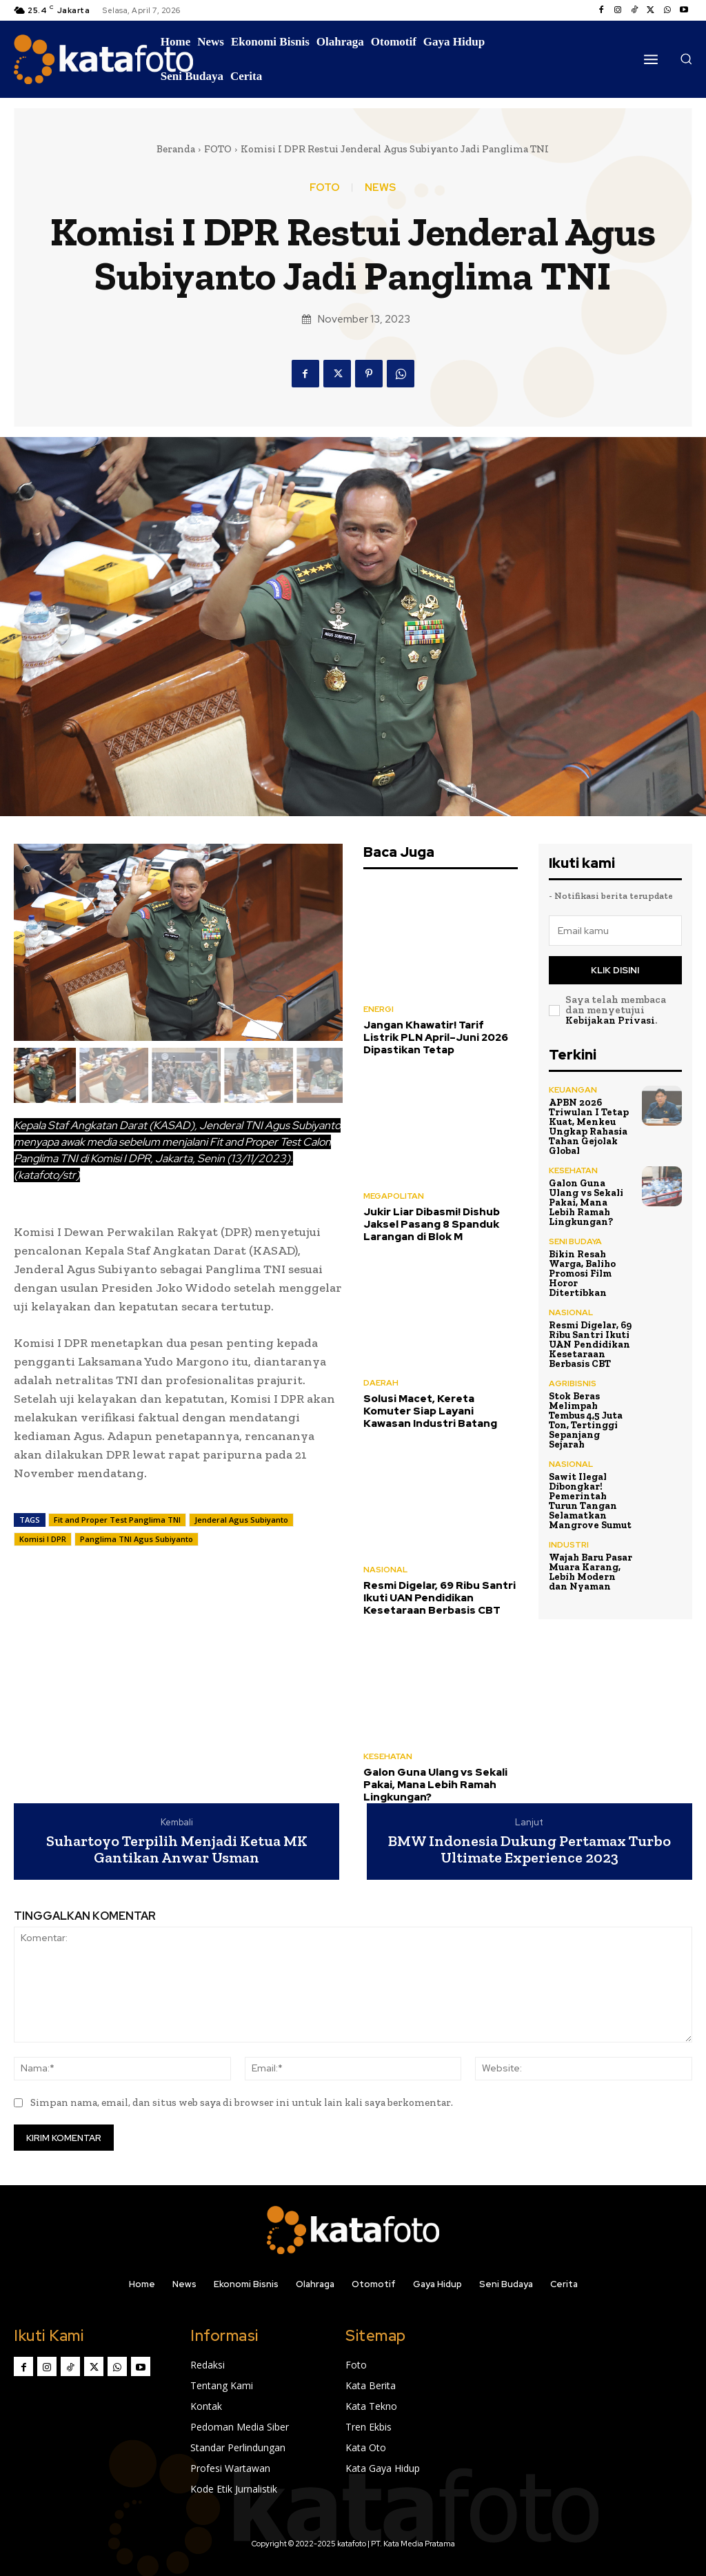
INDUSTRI (569, 1545)
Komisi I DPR (42, 1539)
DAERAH (381, 1383)
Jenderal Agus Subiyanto (241, 1519)
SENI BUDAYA (575, 1241)
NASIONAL (385, 1569)
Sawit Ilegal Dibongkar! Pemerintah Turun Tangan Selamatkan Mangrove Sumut (590, 1501)
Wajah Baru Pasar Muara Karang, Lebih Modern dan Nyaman (590, 1572)
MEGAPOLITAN (393, 1196)
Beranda (176, 149)
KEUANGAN (573, 1090)
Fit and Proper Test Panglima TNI (117, 1519)
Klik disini (615, 970)
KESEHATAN (387, 1756)
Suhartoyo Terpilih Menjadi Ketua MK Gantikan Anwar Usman (176, 1848)
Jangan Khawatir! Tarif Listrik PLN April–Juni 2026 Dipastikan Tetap (435, 1037)
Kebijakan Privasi (610, 1020)
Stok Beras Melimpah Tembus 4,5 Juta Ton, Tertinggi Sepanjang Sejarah (586, 1420)
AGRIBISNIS (572, 1383)
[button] (686, 58)
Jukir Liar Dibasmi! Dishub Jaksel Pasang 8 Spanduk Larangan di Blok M (431, 1224)
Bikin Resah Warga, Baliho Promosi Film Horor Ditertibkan (582, 1273)
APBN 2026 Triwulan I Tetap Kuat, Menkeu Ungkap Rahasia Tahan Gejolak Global (589, 1127)
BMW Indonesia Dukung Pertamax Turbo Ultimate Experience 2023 (529, 1848)
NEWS (380, 188)
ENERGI (378, 1009)
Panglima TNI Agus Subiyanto (136, 1539)
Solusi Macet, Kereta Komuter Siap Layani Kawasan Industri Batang (430, 1411)
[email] (616, 930)
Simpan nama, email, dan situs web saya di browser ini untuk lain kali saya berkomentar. (241, 2102)
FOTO (218, 149)
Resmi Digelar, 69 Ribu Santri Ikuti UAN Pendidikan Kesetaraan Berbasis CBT (439, 1598)
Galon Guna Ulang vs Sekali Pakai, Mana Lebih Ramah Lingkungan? (435, 1784)
